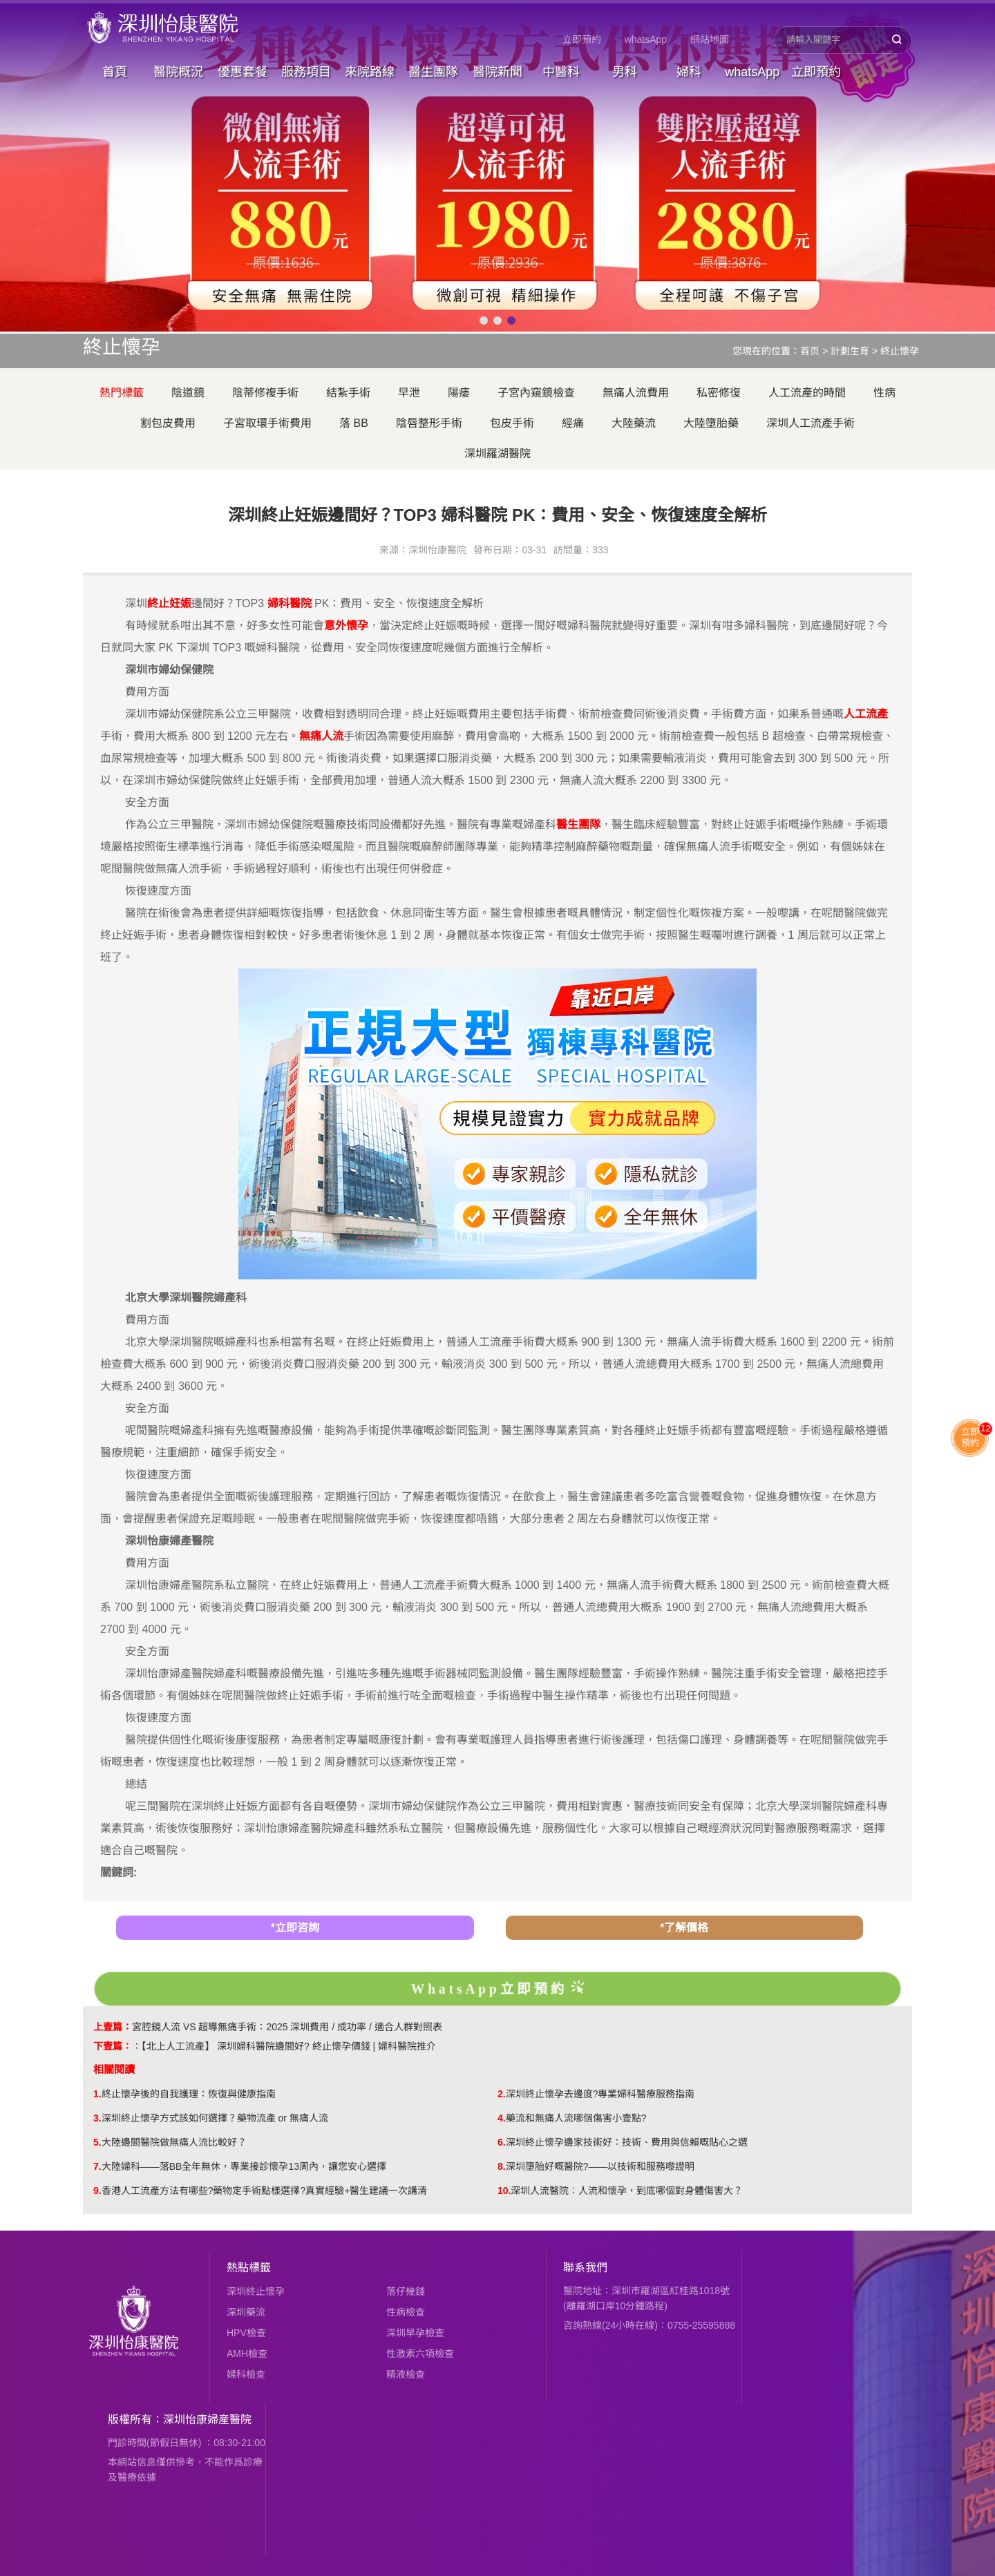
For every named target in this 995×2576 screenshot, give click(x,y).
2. (502, 2093)
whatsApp (646, 39)
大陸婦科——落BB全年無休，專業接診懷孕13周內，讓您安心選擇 (244, 2166)
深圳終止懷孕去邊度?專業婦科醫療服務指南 (600, 2093)
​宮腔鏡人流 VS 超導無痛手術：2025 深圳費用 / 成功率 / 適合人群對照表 (287, 2026)
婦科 (688, 72)
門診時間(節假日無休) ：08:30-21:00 (186, 2442)
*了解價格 (684, 1928)
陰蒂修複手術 (265, 393)
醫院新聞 (497, 72)
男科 (624, 72)
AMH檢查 (247, 2353)
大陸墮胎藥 (711, 423)
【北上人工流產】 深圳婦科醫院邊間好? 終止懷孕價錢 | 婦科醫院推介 (289, 2046)
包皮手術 (512, 423)
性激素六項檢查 (420, 2353)
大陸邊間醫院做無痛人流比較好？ (174, 2142)
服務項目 (306, 72)
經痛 (573, 423)
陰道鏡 (188, 393)
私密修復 (718, 393)
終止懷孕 (899, 350)
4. (502, 2118)
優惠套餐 (242, 72)
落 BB (353, 423)
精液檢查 (405, 2374)
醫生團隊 (433, 72)
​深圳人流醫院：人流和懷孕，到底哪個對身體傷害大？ (627, 2190)
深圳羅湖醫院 (497, 453)
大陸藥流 (634, 423)
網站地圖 (709, 39)
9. (97, 2190)
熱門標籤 (122, 393)
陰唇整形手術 (429, 423)
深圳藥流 (246, 2312)
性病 (884, 393)
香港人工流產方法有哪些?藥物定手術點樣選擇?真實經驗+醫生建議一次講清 (265, 2190)
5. (97, 2142)
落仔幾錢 (405, 2291)
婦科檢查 (246, 2374)
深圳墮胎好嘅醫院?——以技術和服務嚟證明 (600, 2166)
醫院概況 (178, 72)
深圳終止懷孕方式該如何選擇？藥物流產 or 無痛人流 (215, 2118)
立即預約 (581, 39)
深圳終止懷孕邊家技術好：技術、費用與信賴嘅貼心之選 (627, 2142)
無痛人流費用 (636, 393)
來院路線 (370, 72)
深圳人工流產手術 (810, 423)
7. (97, 2166)
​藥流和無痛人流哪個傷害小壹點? (576, 2118)
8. (502, 2166)
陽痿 (459, 393)
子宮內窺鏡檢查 (536, 393)
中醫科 (561, 72)
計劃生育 (850, 350)
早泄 (409, 393)
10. (504, 2190)
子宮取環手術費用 (267, 423)
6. (502, 2142)
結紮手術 (348, 393)
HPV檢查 (246, 2332)
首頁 (114, 72)
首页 (809, 350)
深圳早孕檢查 (415, 2332)
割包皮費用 (168, 423)
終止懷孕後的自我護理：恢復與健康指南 (189, 2093)
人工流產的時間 (807, 393)
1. (97, 2093)
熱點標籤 (249, 2267)
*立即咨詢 (295, 1928)
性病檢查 (405, 2312)
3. (97, 2118)
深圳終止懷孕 (256, 2291)
